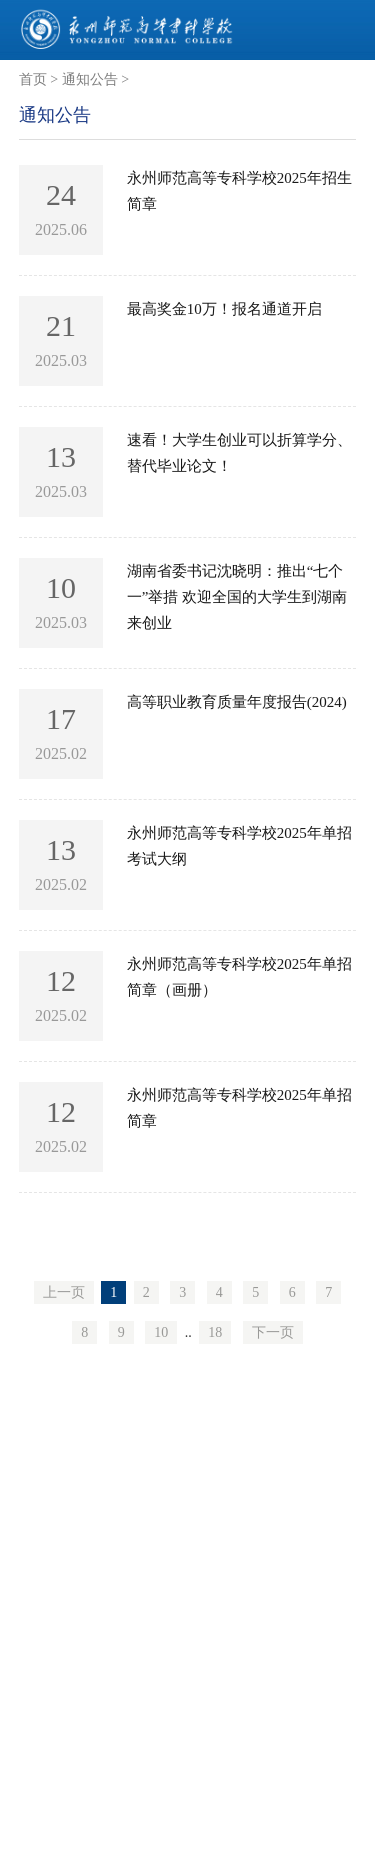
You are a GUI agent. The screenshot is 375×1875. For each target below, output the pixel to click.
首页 (33, 79)
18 (215, 1332)
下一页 (273, 1332)
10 (161, 1332)
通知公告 (90, 79)
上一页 (64, 1292)
